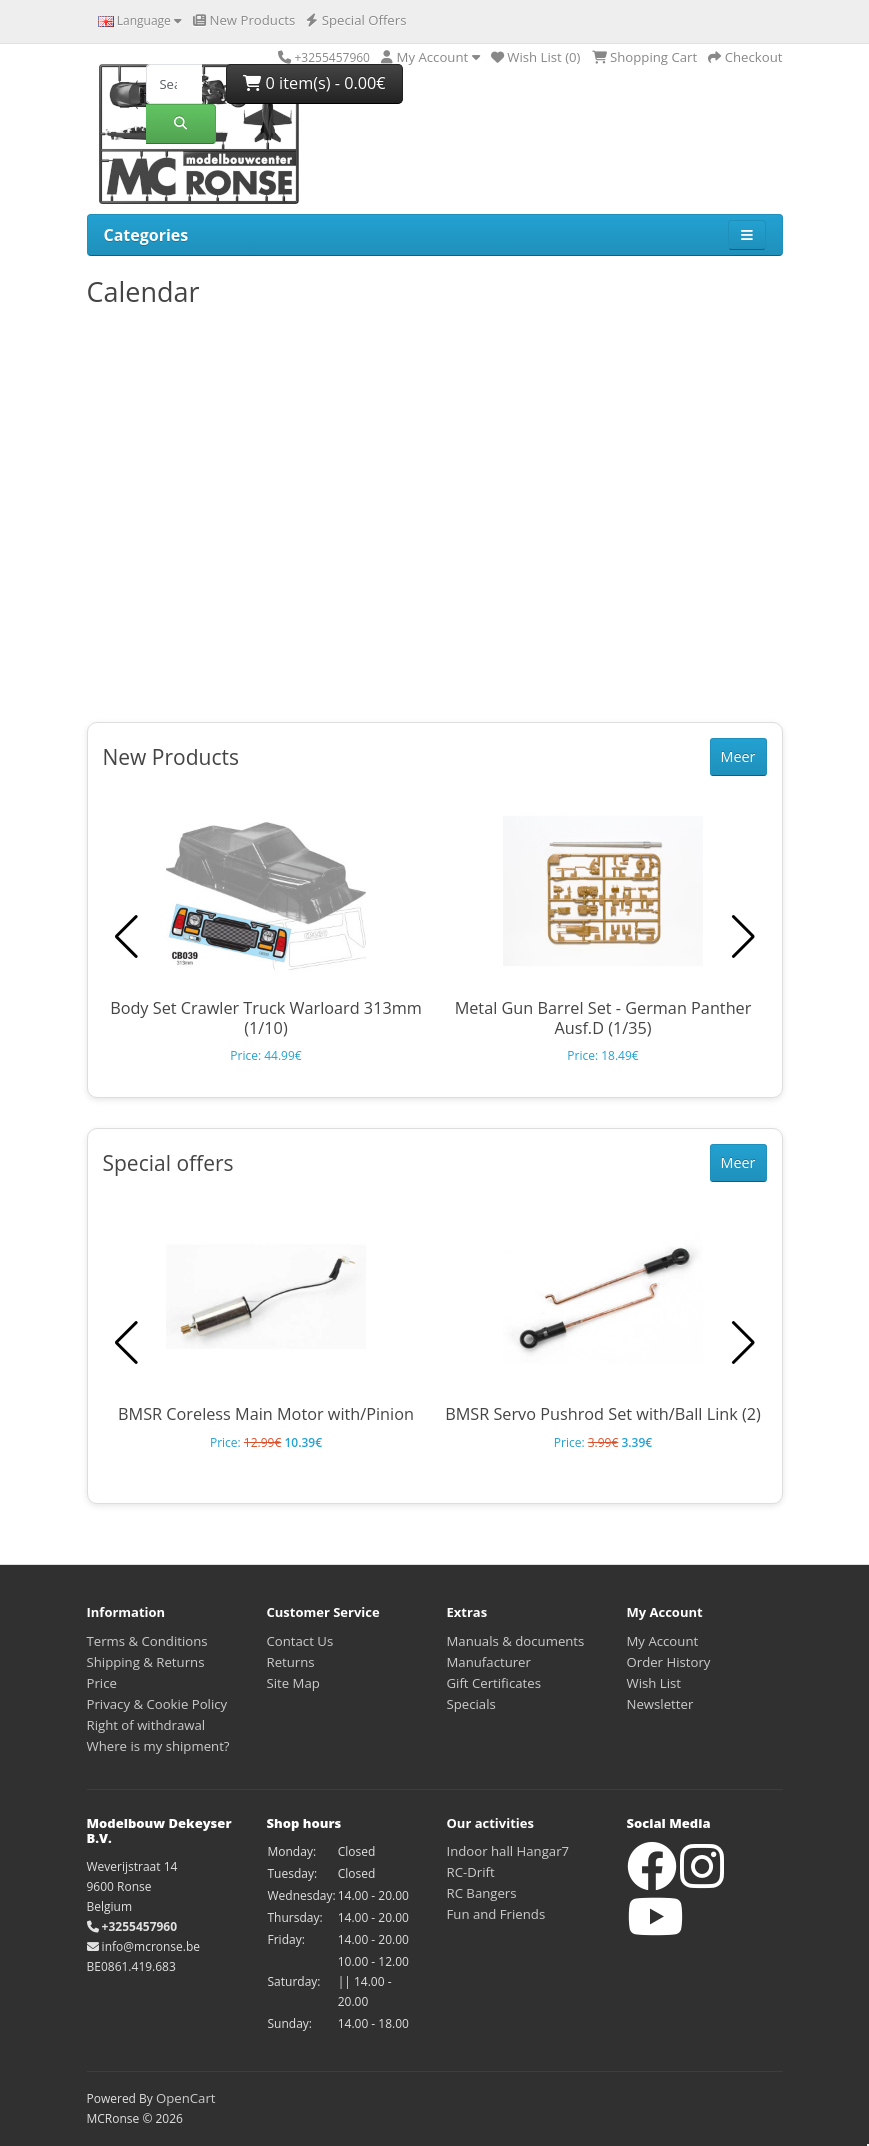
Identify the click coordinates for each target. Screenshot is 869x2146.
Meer (738, 756)
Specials (471, 1704)
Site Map (293, 1683)
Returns (291, 1662)
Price (102, 1683)
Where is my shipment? (158, 1746)
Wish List (654, 1683)
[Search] (174, 84)
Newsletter (660, 1704)
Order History (669, 1662)
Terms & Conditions (147, 1641)
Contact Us (300, 1641)
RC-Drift (471, 1872)
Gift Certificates (494, 1683)
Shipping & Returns (146, 1662)
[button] (743, 937)
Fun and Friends (496, 1914)
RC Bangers (482, 1893)
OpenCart (186, 2098)
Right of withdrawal (146, 1725)
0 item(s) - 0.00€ (314, 83)
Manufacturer (489, 1662)
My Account (663, 1641)
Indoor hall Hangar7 (508, 1851)
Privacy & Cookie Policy (157, 1704)
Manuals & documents (516, 1641)
